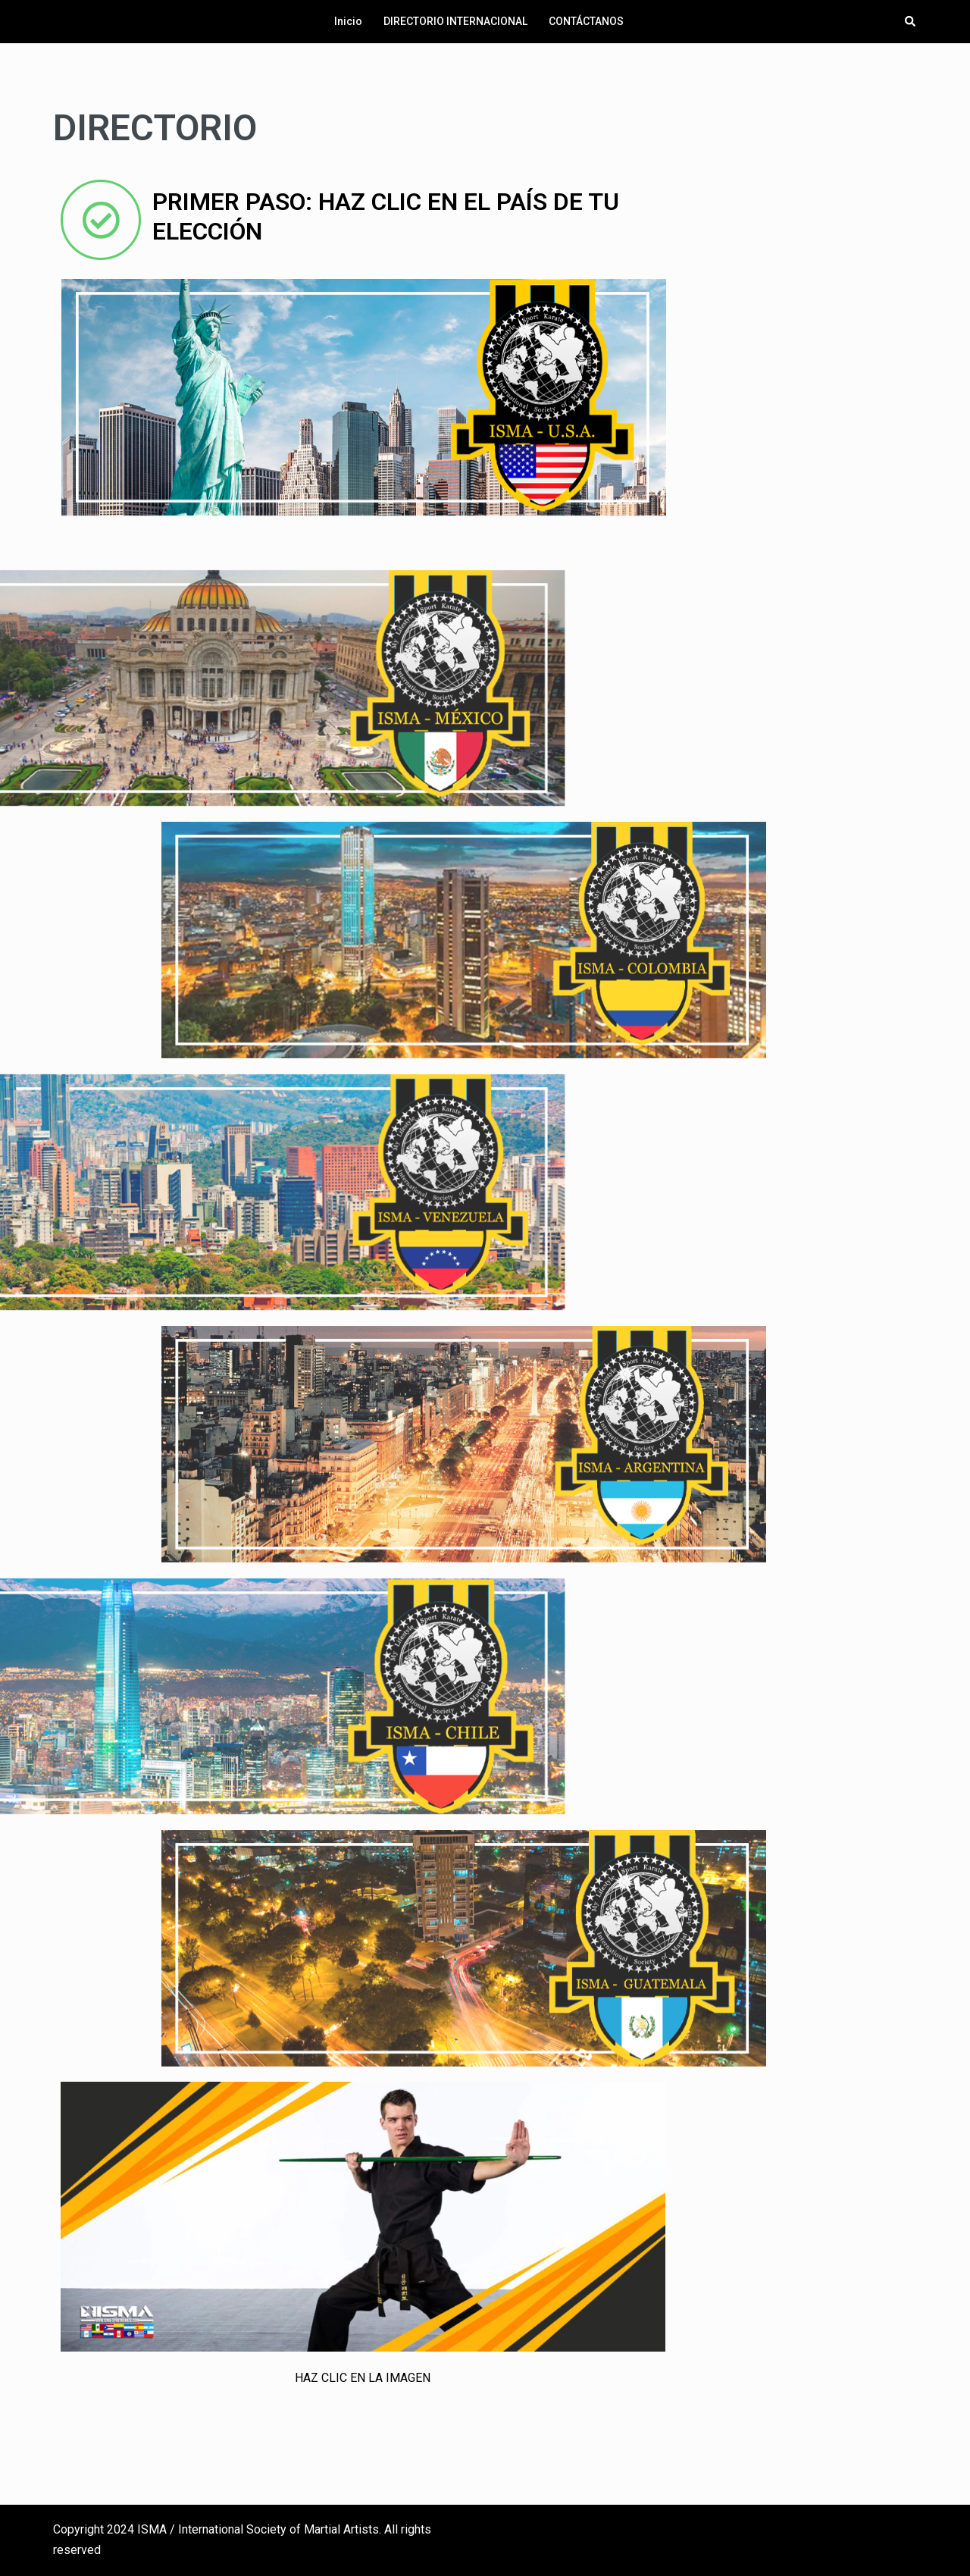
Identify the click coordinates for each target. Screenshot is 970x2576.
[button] (911, 21)
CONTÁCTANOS (586, 21)
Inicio (348, 21)
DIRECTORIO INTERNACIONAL (455, 21)
